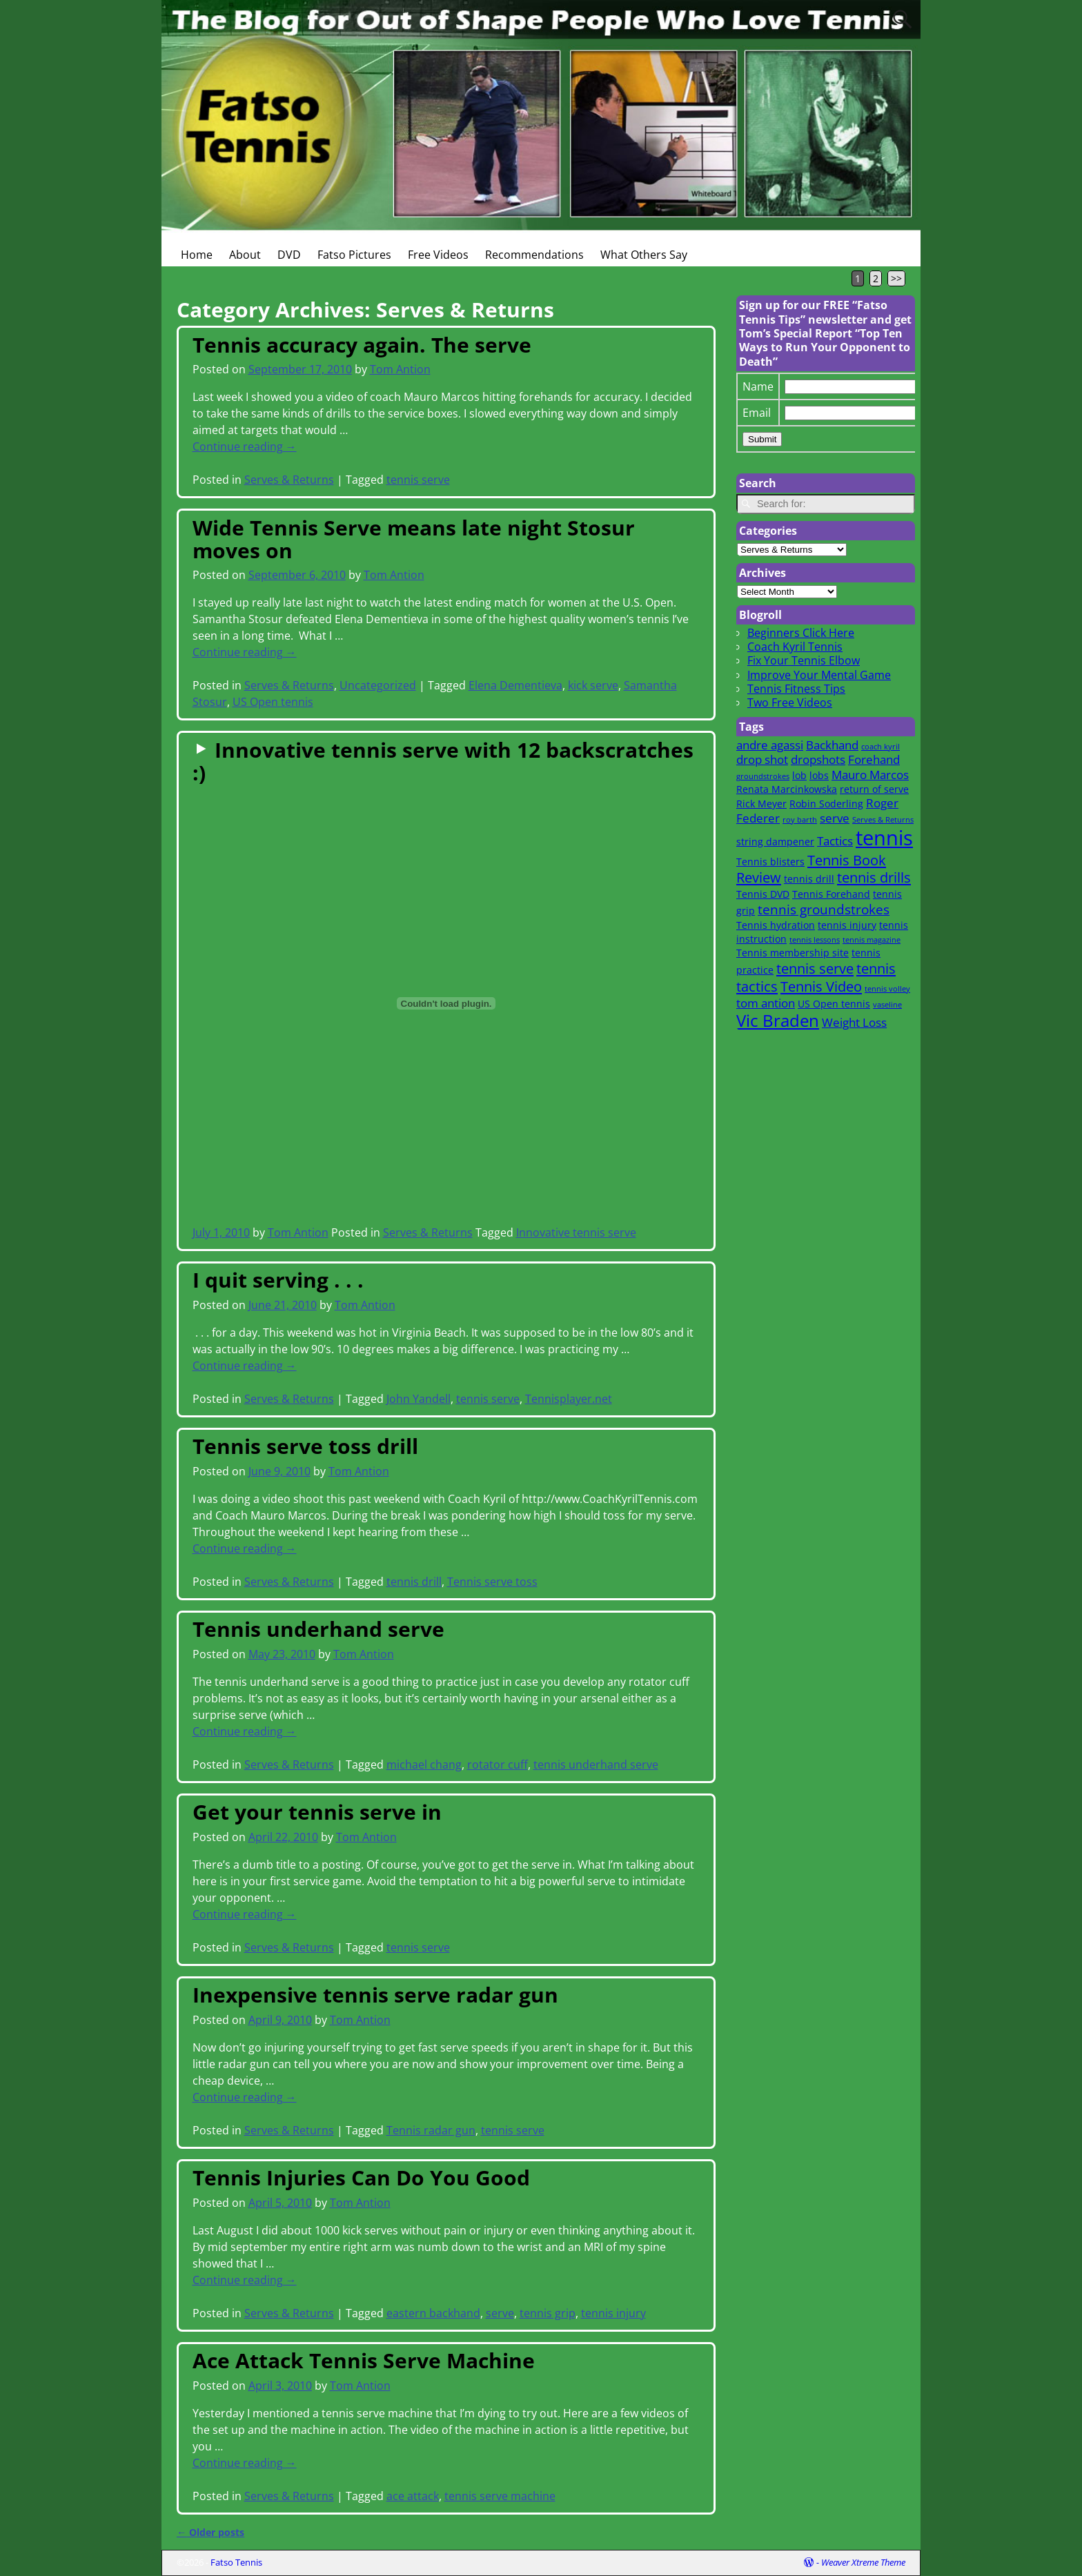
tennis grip (548, 2313)
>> (896, 278)
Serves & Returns (289, 479)
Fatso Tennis (236, 2562)
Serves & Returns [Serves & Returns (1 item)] (883, 820)
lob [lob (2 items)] (799, 775)
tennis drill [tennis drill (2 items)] (809, 878)
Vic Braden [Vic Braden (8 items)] (777, 1021)
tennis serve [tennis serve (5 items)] (815, 968)
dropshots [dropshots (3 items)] (818, 759)
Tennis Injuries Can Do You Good (361, 2177)
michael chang (424, 1764)
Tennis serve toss (492, 1581)
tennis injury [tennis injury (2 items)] (847, 925)
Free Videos (438, 254)
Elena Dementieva (515, 685)
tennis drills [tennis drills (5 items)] (874, 877)
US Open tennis (273, 701)
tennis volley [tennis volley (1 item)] (887, 989)
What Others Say (643, 254)
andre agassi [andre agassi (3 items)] (769, 745)
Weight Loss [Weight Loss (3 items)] (854, 1022)
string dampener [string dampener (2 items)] (775, 841)
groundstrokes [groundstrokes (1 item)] (762, 776)
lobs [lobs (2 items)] (819, 775)
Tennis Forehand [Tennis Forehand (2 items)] (831, 894)
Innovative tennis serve (576, 1232)
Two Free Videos (789, 702)
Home (197, 254)
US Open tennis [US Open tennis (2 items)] (834, 1003)
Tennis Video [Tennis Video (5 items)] (821, 986)
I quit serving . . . (278, 1280)
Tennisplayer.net (568, 1398)
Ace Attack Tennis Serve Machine (364, 2360)
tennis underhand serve (595, 1764)
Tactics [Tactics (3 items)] (835, 841)
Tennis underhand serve (318, 1629)
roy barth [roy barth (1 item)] (800, 820)
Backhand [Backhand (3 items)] (832, 745)
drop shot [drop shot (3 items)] (762, 759)
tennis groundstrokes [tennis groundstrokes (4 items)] (823, 909)
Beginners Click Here (800, 632)
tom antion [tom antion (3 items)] (765, 1003)
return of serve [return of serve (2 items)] (874, 789)
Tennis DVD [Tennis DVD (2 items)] (762, 894)
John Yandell (418, 1398)
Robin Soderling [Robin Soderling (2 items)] (826, 803)
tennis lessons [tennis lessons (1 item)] (814, 940)
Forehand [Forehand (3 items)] (874, 759)
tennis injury (613, 2313)
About (245, 254)
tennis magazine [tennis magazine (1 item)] (872, 940)
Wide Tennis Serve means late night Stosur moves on (414, 538)
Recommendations (534, 254)
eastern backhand (433, 2313)
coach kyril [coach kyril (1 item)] (880, 746)
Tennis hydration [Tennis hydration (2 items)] (775, 925)
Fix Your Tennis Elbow (803, 660)
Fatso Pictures (354, 254)
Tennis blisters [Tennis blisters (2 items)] (770, 861)
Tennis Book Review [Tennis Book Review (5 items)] (811, 868)
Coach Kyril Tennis (795, 646)
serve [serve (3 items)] (834, 818)
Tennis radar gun (430, 2130)
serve (500, 2313)
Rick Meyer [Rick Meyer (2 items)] (761, 803)
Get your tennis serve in (317, 1812)
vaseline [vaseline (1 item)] (887, 1005)
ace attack (412, 2496)
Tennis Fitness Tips (796, 688)
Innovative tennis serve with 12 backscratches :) (443, 761)
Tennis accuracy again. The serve (362, 345)
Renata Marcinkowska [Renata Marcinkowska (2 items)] (786, 789)
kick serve (593, 685)
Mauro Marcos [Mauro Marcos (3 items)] (870, 775)
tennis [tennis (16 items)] (884, 838)
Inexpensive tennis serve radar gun (375, 1994)
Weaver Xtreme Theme (863, 2562)
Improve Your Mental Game (819, 674)
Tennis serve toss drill (305, 1446)
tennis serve (418, 479)
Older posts (210, 2532)
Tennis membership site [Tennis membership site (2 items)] (792, 952)
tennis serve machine (499, 2496)
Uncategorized (378, 685)
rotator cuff (497, 1764)
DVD (289, 254)
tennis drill (414, 1581)
